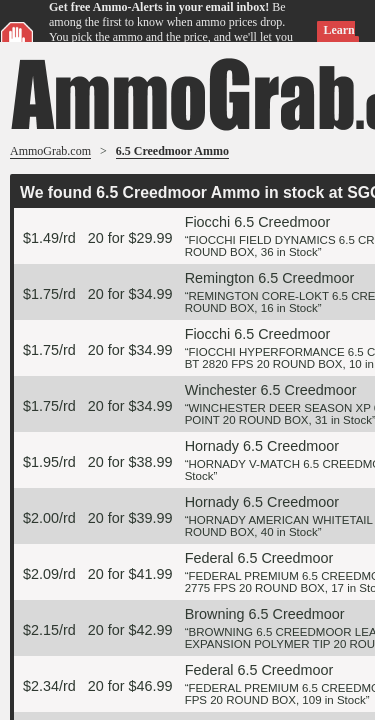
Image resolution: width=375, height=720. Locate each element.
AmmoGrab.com (50, 151)
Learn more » (335, 37)
